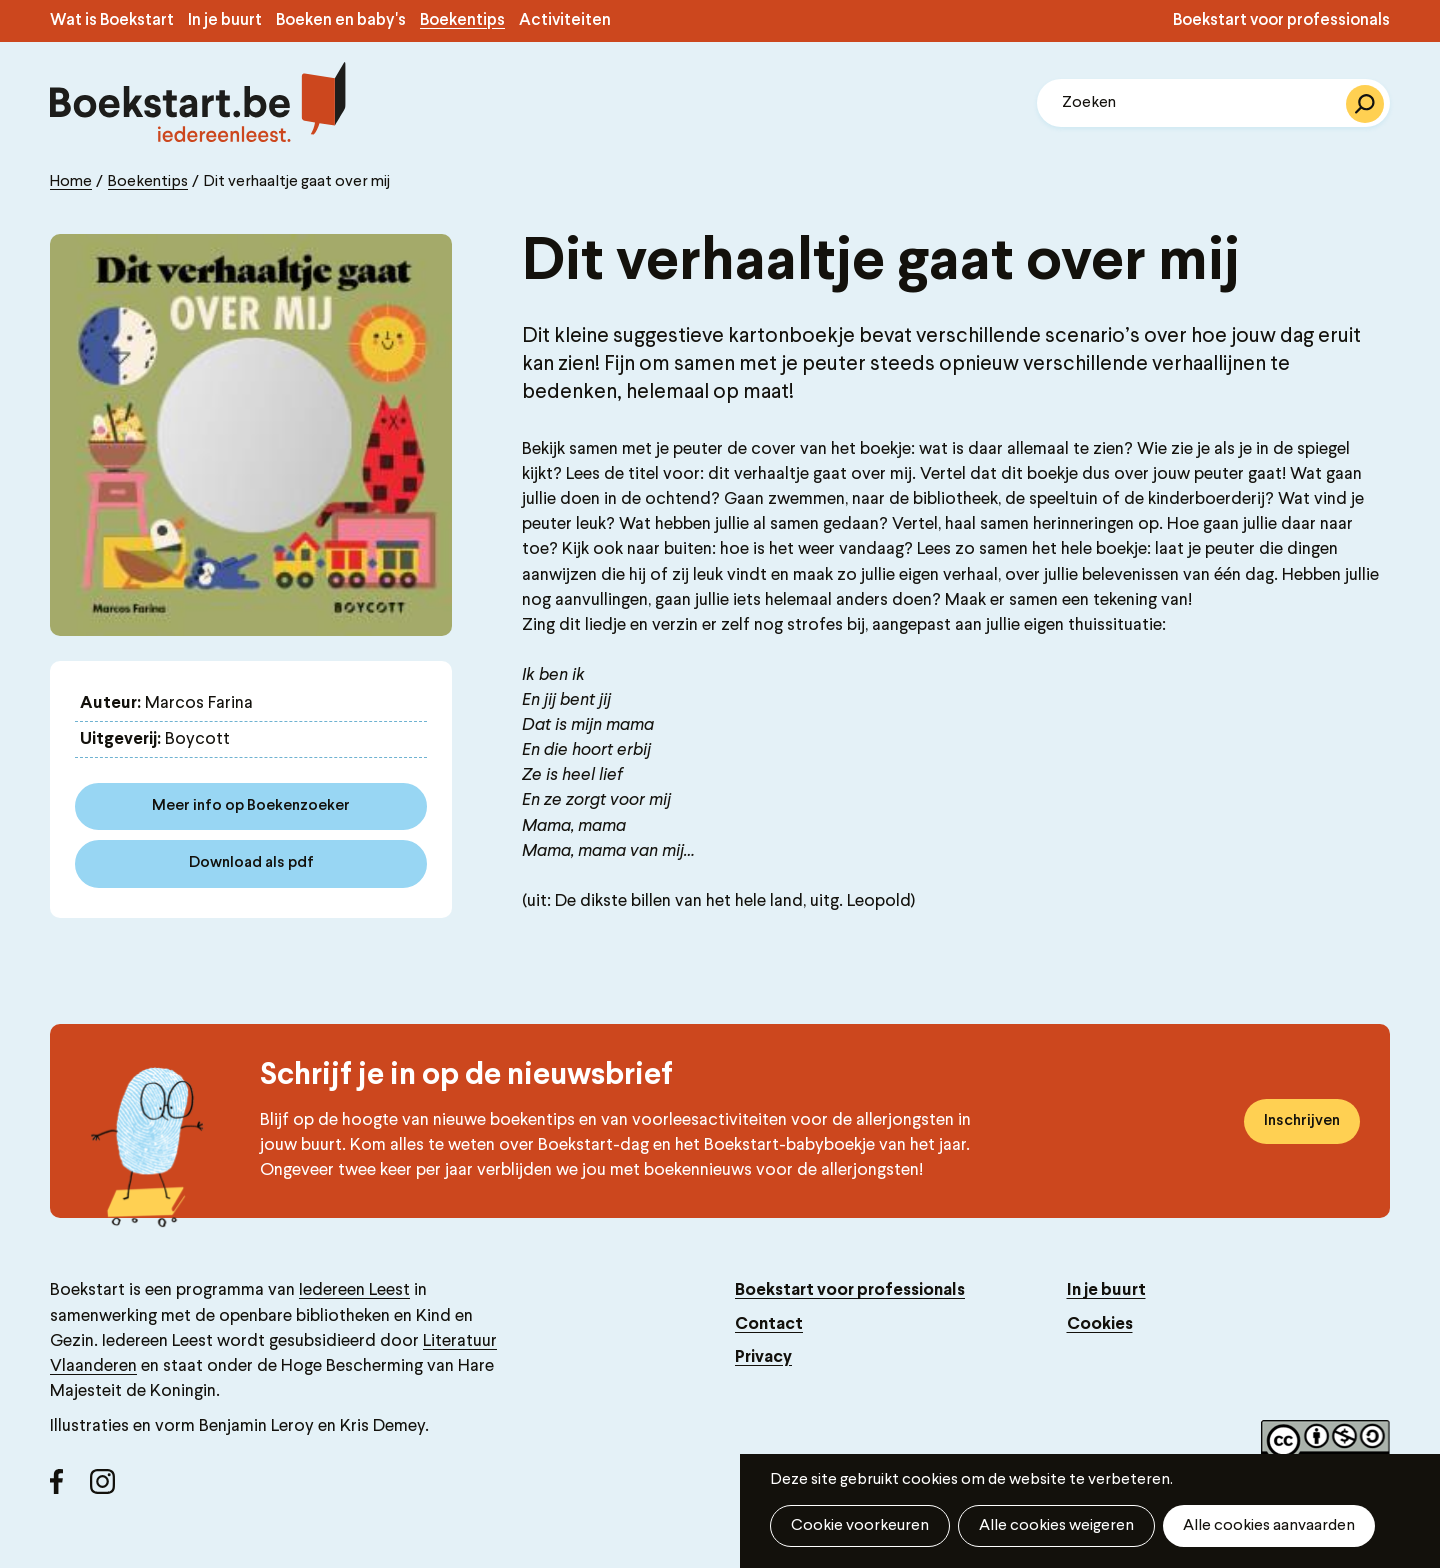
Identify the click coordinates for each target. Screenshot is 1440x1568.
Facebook (70, 1489)
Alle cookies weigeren (1056, 1526)
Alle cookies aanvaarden (1269, 1526)
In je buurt (225, 21)
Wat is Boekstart (112, 21)
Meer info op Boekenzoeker (251, 806)
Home (71, 182)
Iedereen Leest (354, 1290)
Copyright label (1325, 1442)
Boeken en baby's (341, 21)
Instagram (110, 1489)
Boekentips (462, 21)
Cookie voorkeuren (860, 1526)
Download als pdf (251, 863)
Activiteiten (565, 21)
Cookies (1100, 1324)
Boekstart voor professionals (1281, 21)
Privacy (763, 1357)
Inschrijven (1302, 1121)
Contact (769, 1324)
